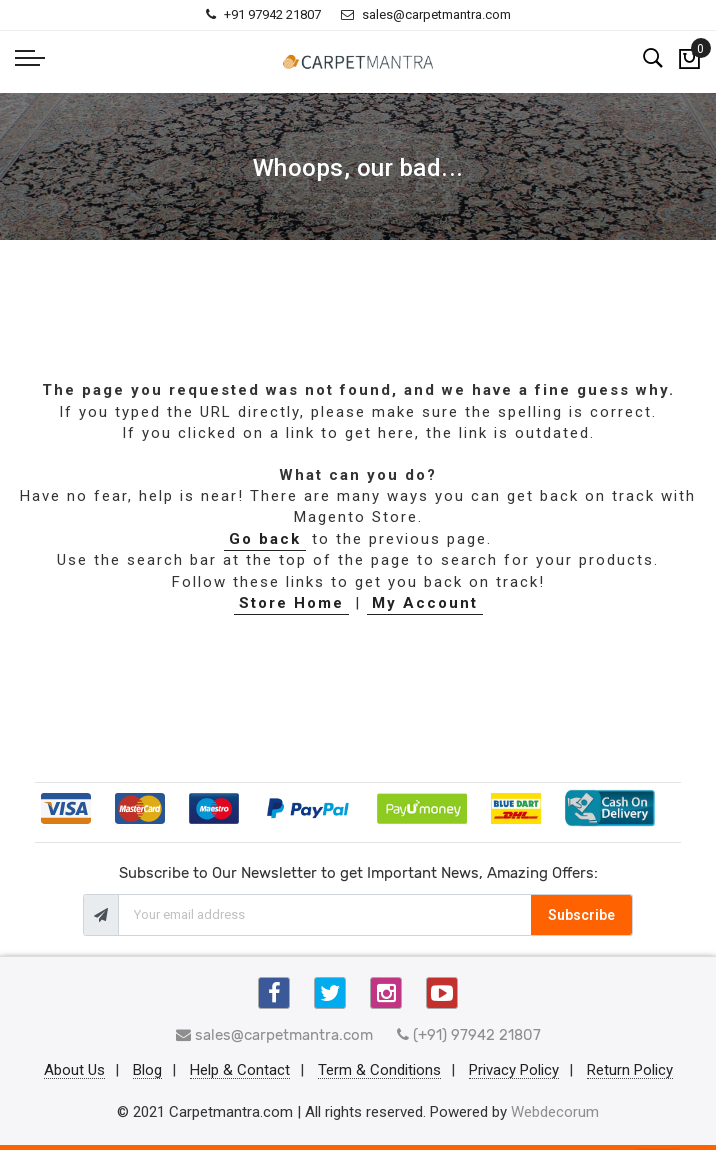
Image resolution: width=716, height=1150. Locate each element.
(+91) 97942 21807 (469, 1035)
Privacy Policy (514, 1071)
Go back (265, 539)
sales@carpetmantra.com (426, 14)
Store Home (291, 603)
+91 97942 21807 (263, 14)
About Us (74, 1071)
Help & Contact (240, 1071)
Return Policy (630, 1071)
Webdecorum (555, 1112)
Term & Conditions (379, 1071)
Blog (147, 1071)
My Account (425, 603)
